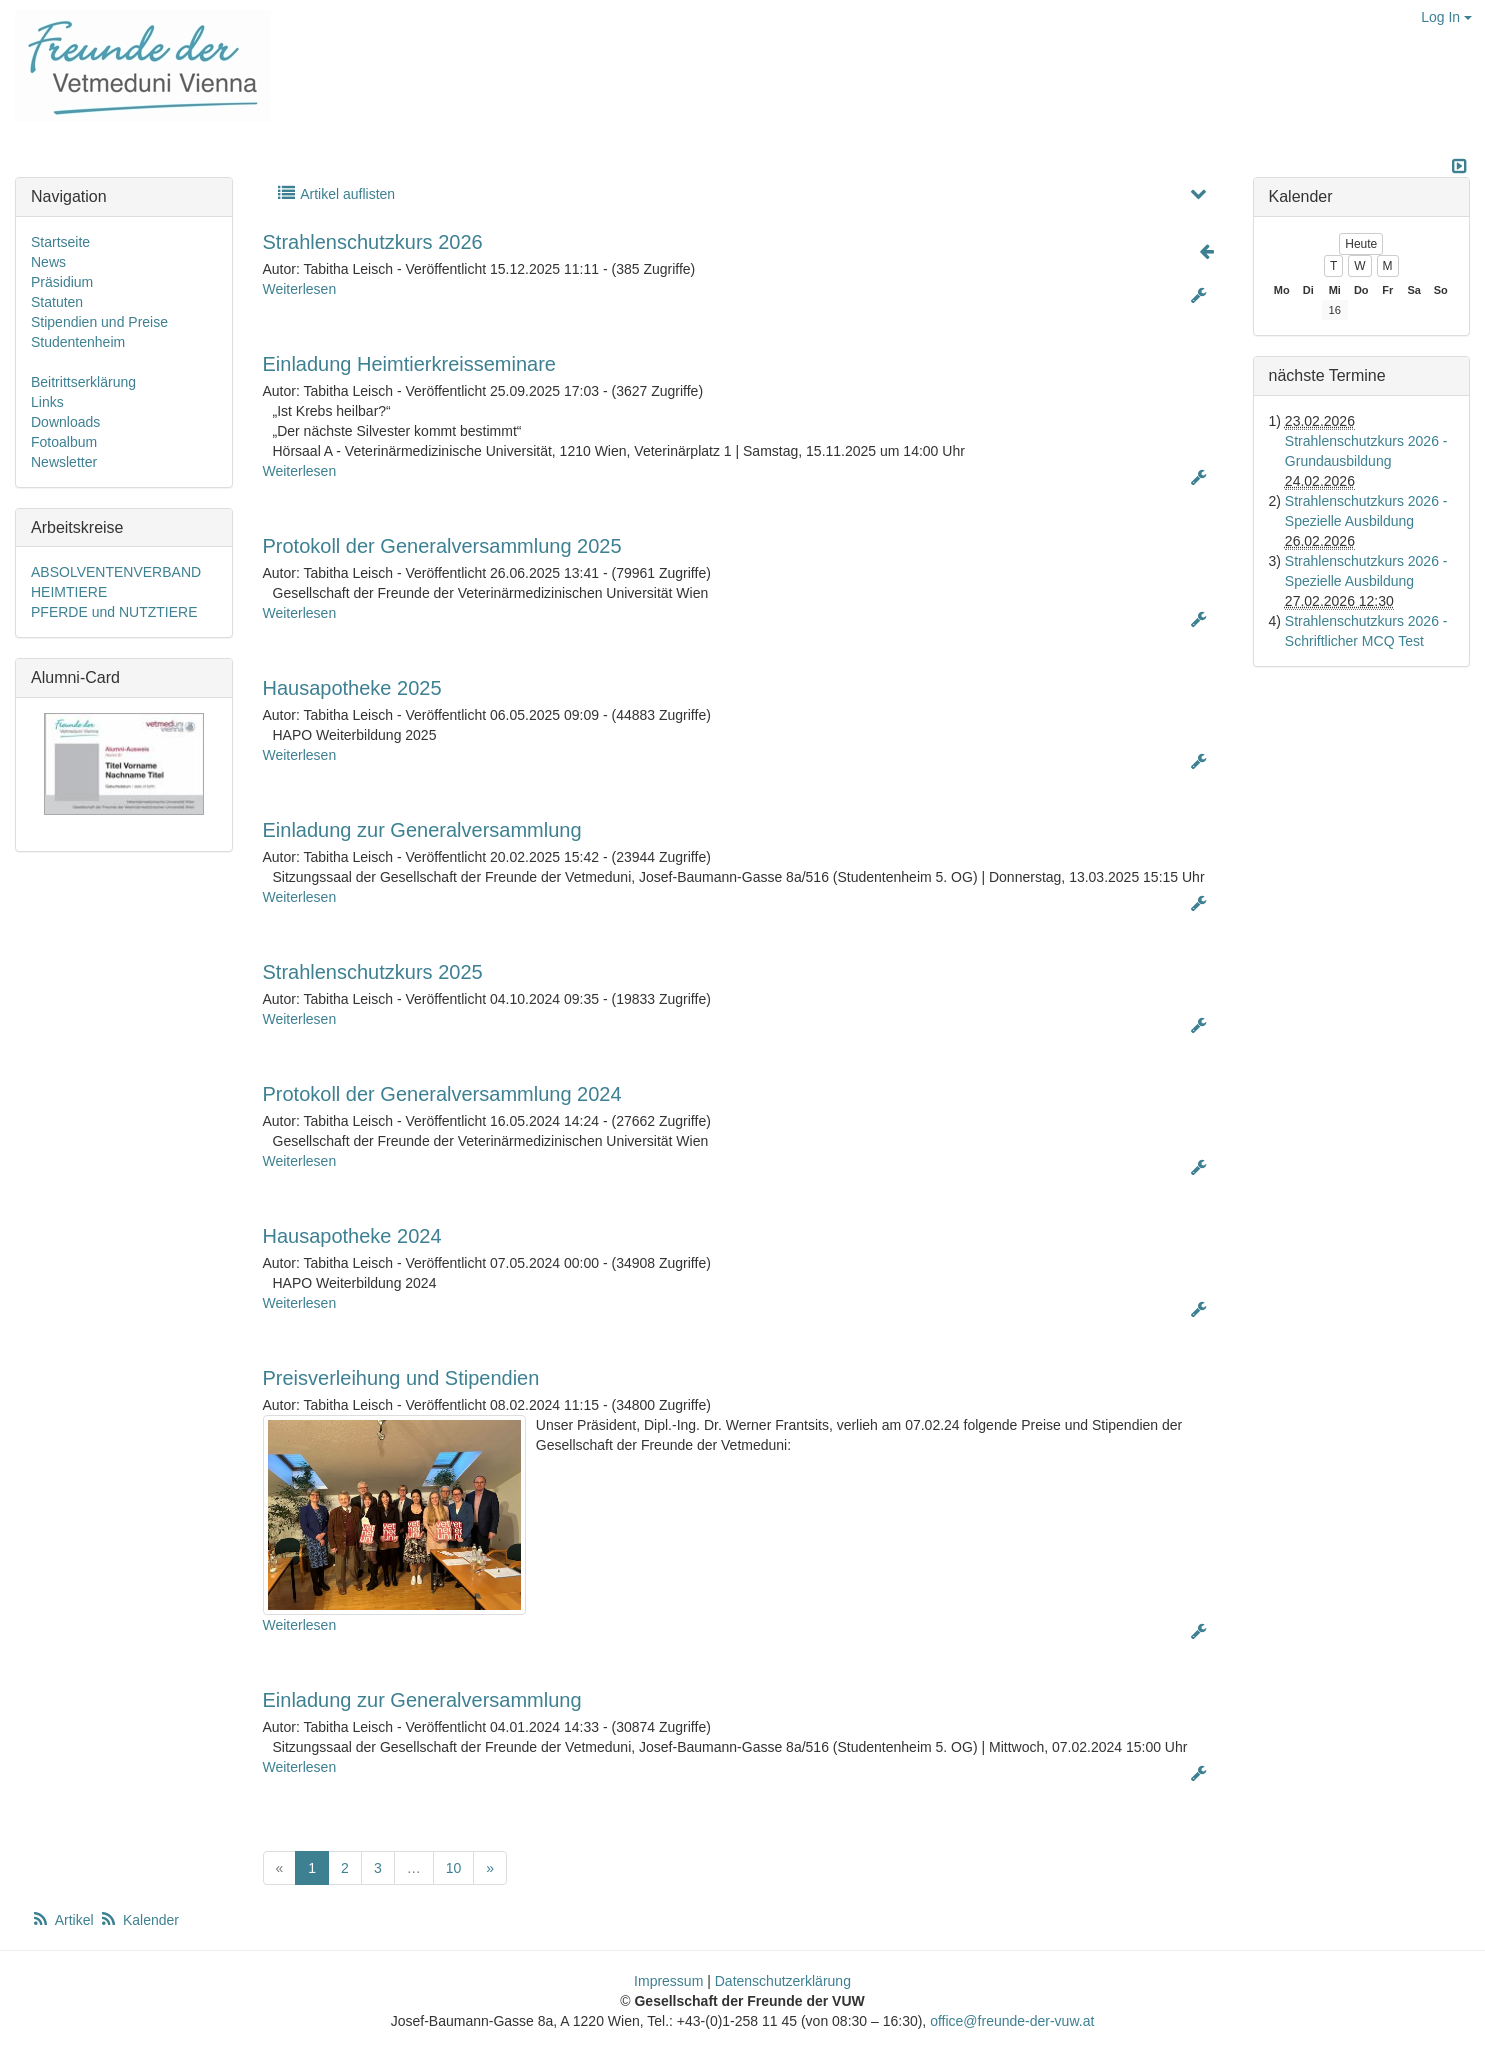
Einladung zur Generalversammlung (422, 830)
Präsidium (62, 282)
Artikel (64, 1920)
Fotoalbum (64, 442)
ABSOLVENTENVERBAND (116, 572)
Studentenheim (78, 342)
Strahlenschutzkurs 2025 (373, 972)
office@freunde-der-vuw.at (1012, 2021)
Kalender (139, 1920)
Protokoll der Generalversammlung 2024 (442, 1094)
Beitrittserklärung (83, 382)
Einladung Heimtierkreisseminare (409, 364)
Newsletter (64, 462)
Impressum (668, 1981)
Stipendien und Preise (99, 322)
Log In (1446, 17)
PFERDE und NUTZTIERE (114, 612)
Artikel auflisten (336, 193)
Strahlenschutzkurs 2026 (373, 242)
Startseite (60, 242)
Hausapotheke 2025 (352, 688)
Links (47, 402)
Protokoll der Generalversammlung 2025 (442, 546)
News (48, 262)
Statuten (57, 302)
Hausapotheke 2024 (352, 1236)
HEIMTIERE (69, 592)
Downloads (65, 422)
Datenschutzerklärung (783, 1981)
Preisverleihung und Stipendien (401, 1378)
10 (454, 1868)
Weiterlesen (300, 289)
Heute (1361, 244)
